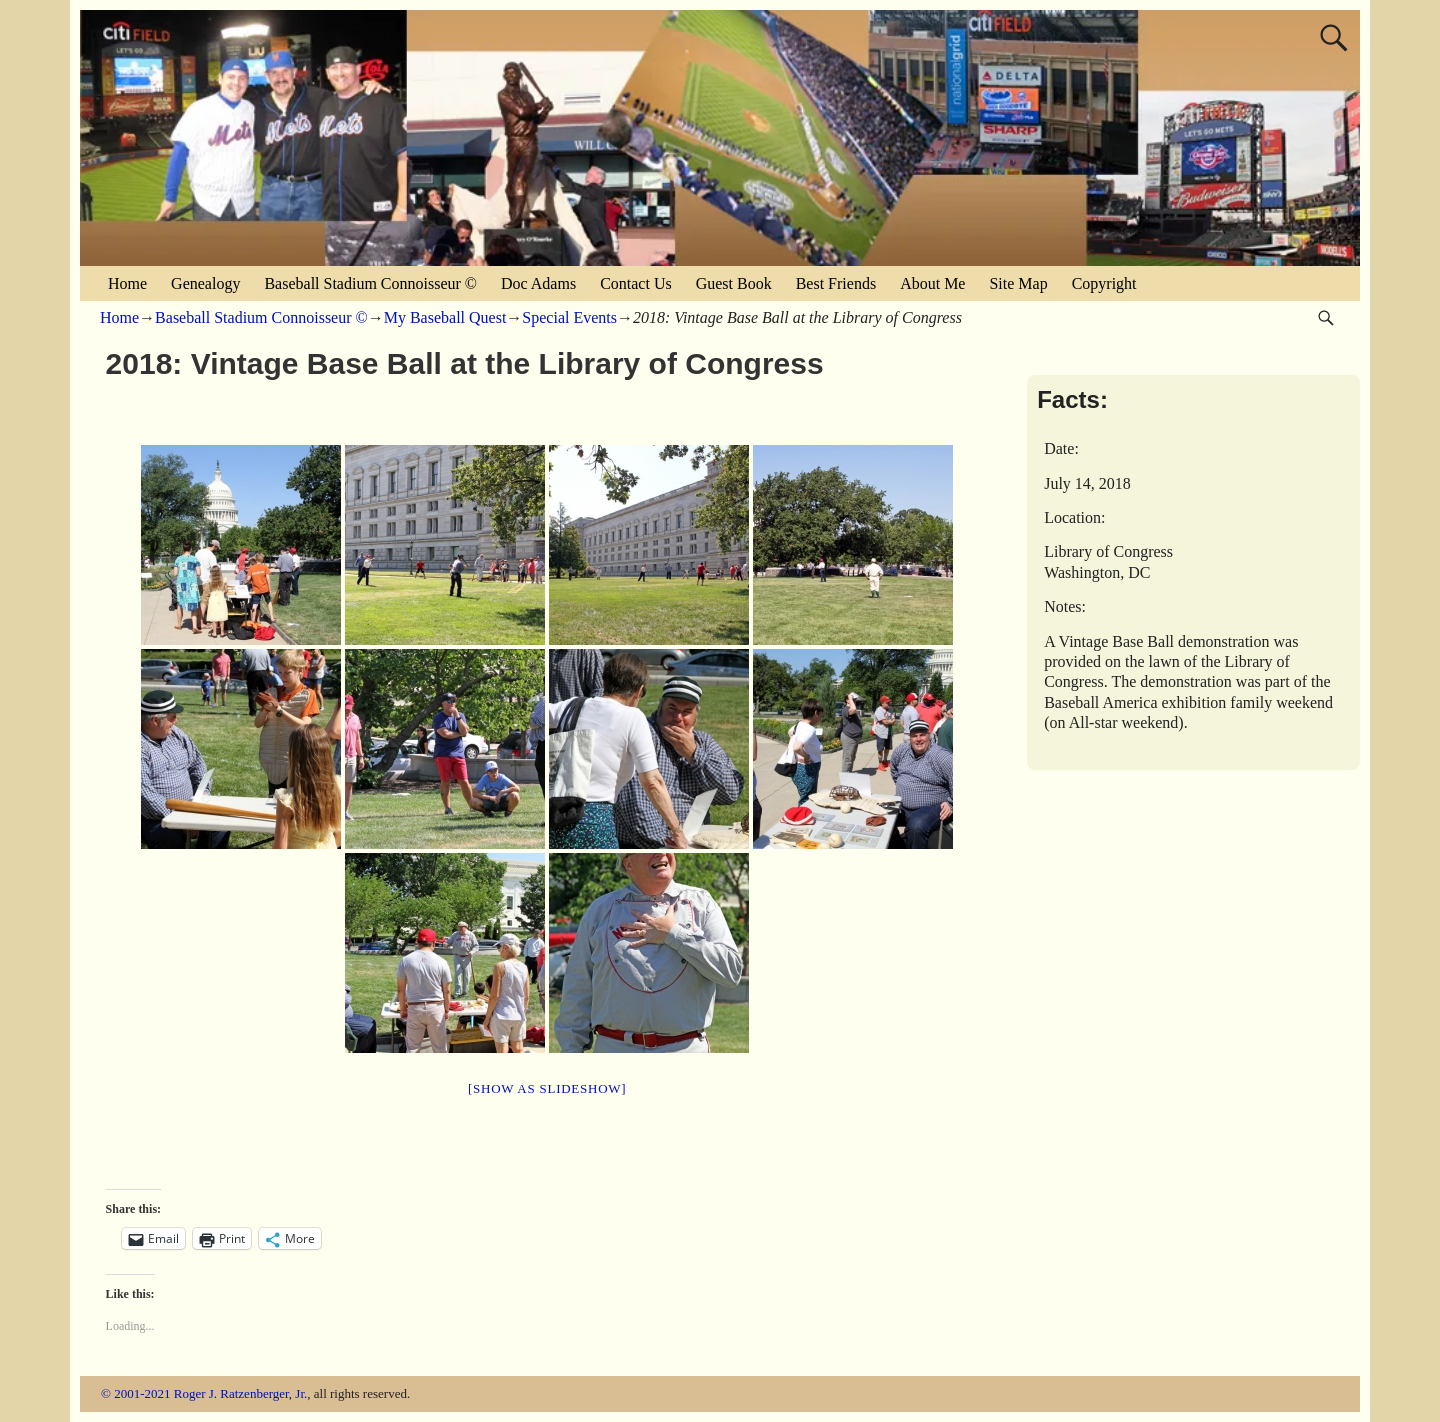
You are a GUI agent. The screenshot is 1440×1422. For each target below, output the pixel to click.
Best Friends (836, 283)
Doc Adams (538, 283)
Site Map (1018, 283)
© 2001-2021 (135, 1393)
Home (127, 283)
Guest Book (734, 283)
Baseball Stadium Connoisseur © (370, 283)
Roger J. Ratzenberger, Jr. (241, 1393)
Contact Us (636, 283)
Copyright (1104, 283)
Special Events (569, 317)
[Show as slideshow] (547, 1088)
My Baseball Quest (445, 317)
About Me (932, 283)
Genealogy (205, 283)
